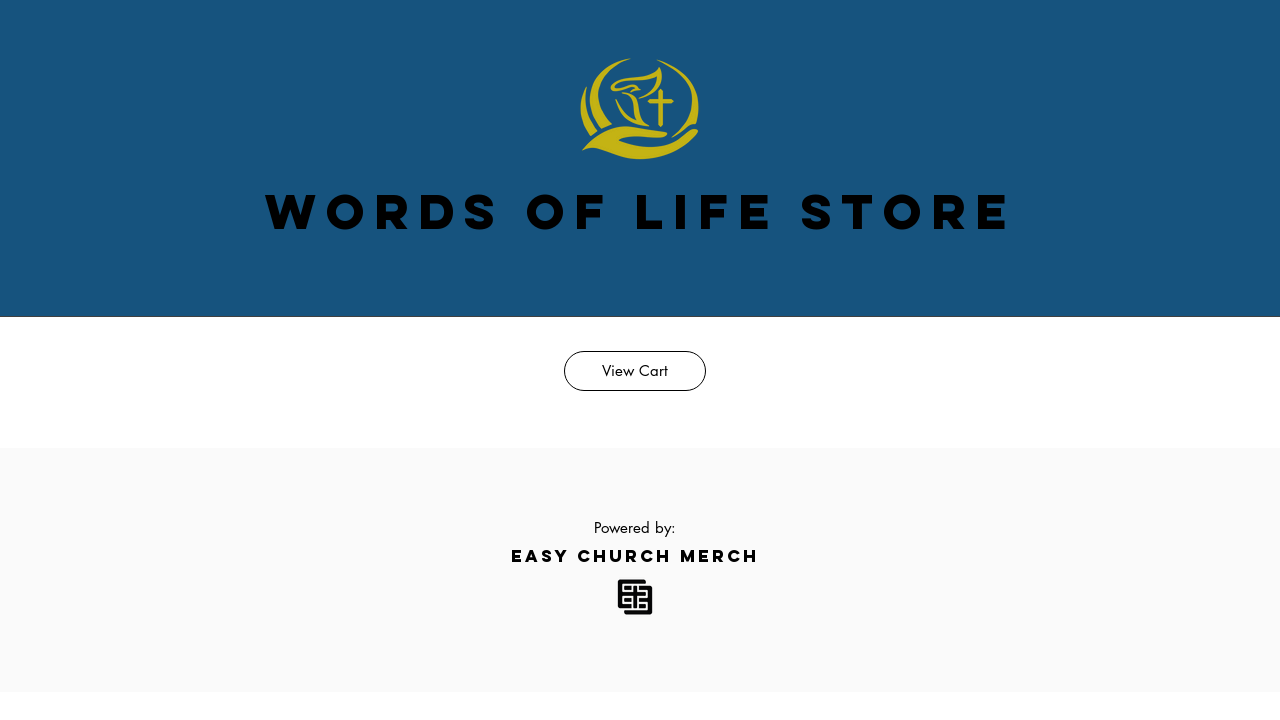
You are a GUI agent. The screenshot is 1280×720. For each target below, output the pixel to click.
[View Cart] (635, 371)
